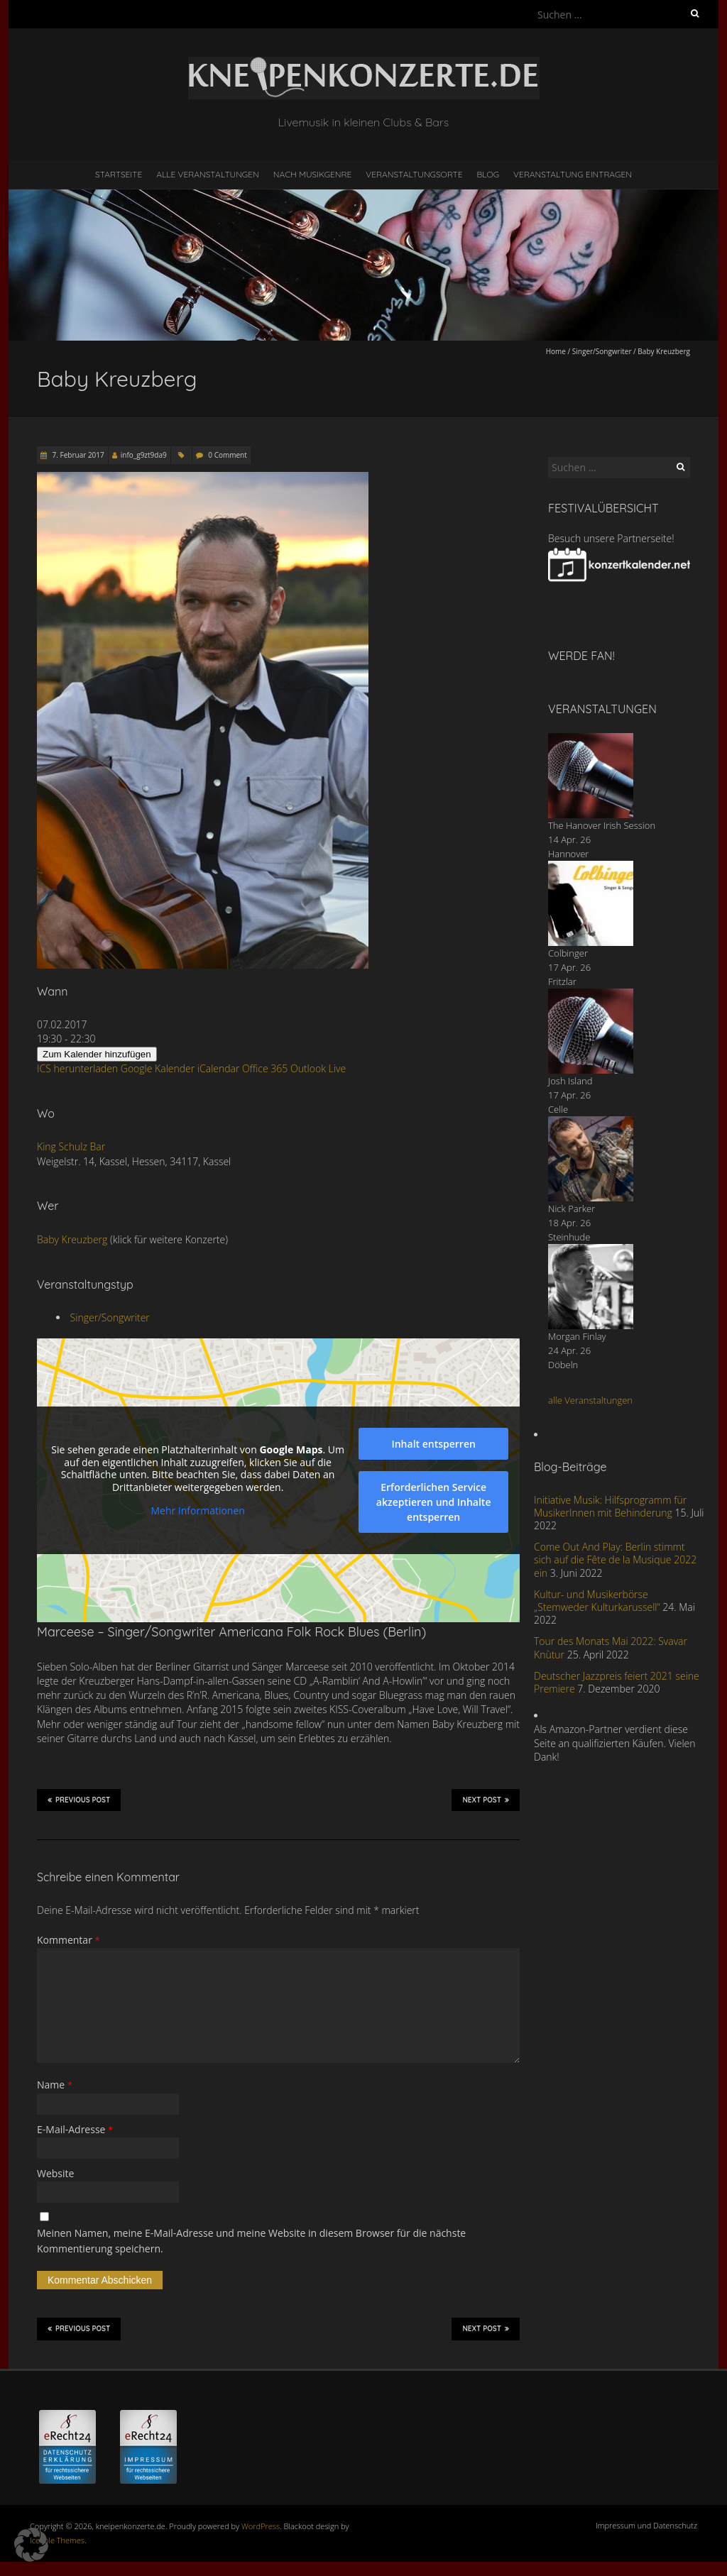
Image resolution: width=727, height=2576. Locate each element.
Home (556, 351)
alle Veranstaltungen (590, 1400)
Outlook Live (318, 1068)
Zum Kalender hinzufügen (97, 1054)
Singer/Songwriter (602, 351)
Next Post (485, 1800)
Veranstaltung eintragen (572, 174)
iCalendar (218, 1068)
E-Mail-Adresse (75, 2129)
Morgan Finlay (577, 1336)
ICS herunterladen (77, 1068)
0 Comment (227, 455)
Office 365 (265, 1068)
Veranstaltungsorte (414, 174)
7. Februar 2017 (77, 455)
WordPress (260, 2526)
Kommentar (68, 1940)
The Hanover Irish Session (601, 825)
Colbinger (568, 953)
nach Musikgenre (312, 174)
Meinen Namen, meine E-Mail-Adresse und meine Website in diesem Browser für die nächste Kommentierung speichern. (251, 2240)
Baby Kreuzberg (72, 1239)
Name (54, 2084)
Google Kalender (158, 1068)
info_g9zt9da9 (144, 455)
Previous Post (79, 1800)
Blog (487, 174)
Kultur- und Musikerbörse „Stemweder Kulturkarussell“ (597, 1600)
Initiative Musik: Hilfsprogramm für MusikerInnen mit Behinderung (610, 1506)
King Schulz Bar (71, 1146)
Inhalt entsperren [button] (433, 1444)
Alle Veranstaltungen (207, 174)
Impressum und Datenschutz (646, 2525)
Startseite (118, 174)
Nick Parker (571, 1208)
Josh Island (570, 1080)
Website (55, 2173)
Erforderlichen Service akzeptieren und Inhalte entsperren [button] (433, 1502)
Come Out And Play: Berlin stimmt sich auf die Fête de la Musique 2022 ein (615, 1559)
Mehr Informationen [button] (197, 1510)
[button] (31, 2545)
